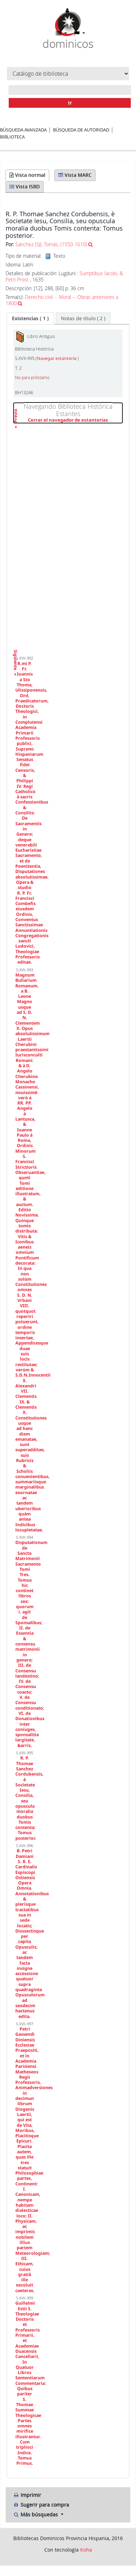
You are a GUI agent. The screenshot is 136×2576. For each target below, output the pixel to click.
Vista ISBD (24, 186)
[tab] (30, 318)
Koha (86, 2549)
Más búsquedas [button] (36, 2514)
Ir (70, 102)
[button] (61, 33)
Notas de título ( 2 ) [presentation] (83, 318)
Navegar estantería (57, 358)
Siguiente (15, 652)
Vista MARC (75, 175)
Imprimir (27, 2495)
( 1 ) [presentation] (30, 318)
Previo (15, 428)
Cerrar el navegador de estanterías (75, 420)
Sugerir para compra (41, 2504)
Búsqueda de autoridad (81, 130)
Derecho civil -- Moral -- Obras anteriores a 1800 (62, 300)
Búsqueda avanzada (23, 130)
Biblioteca (12, 137)
